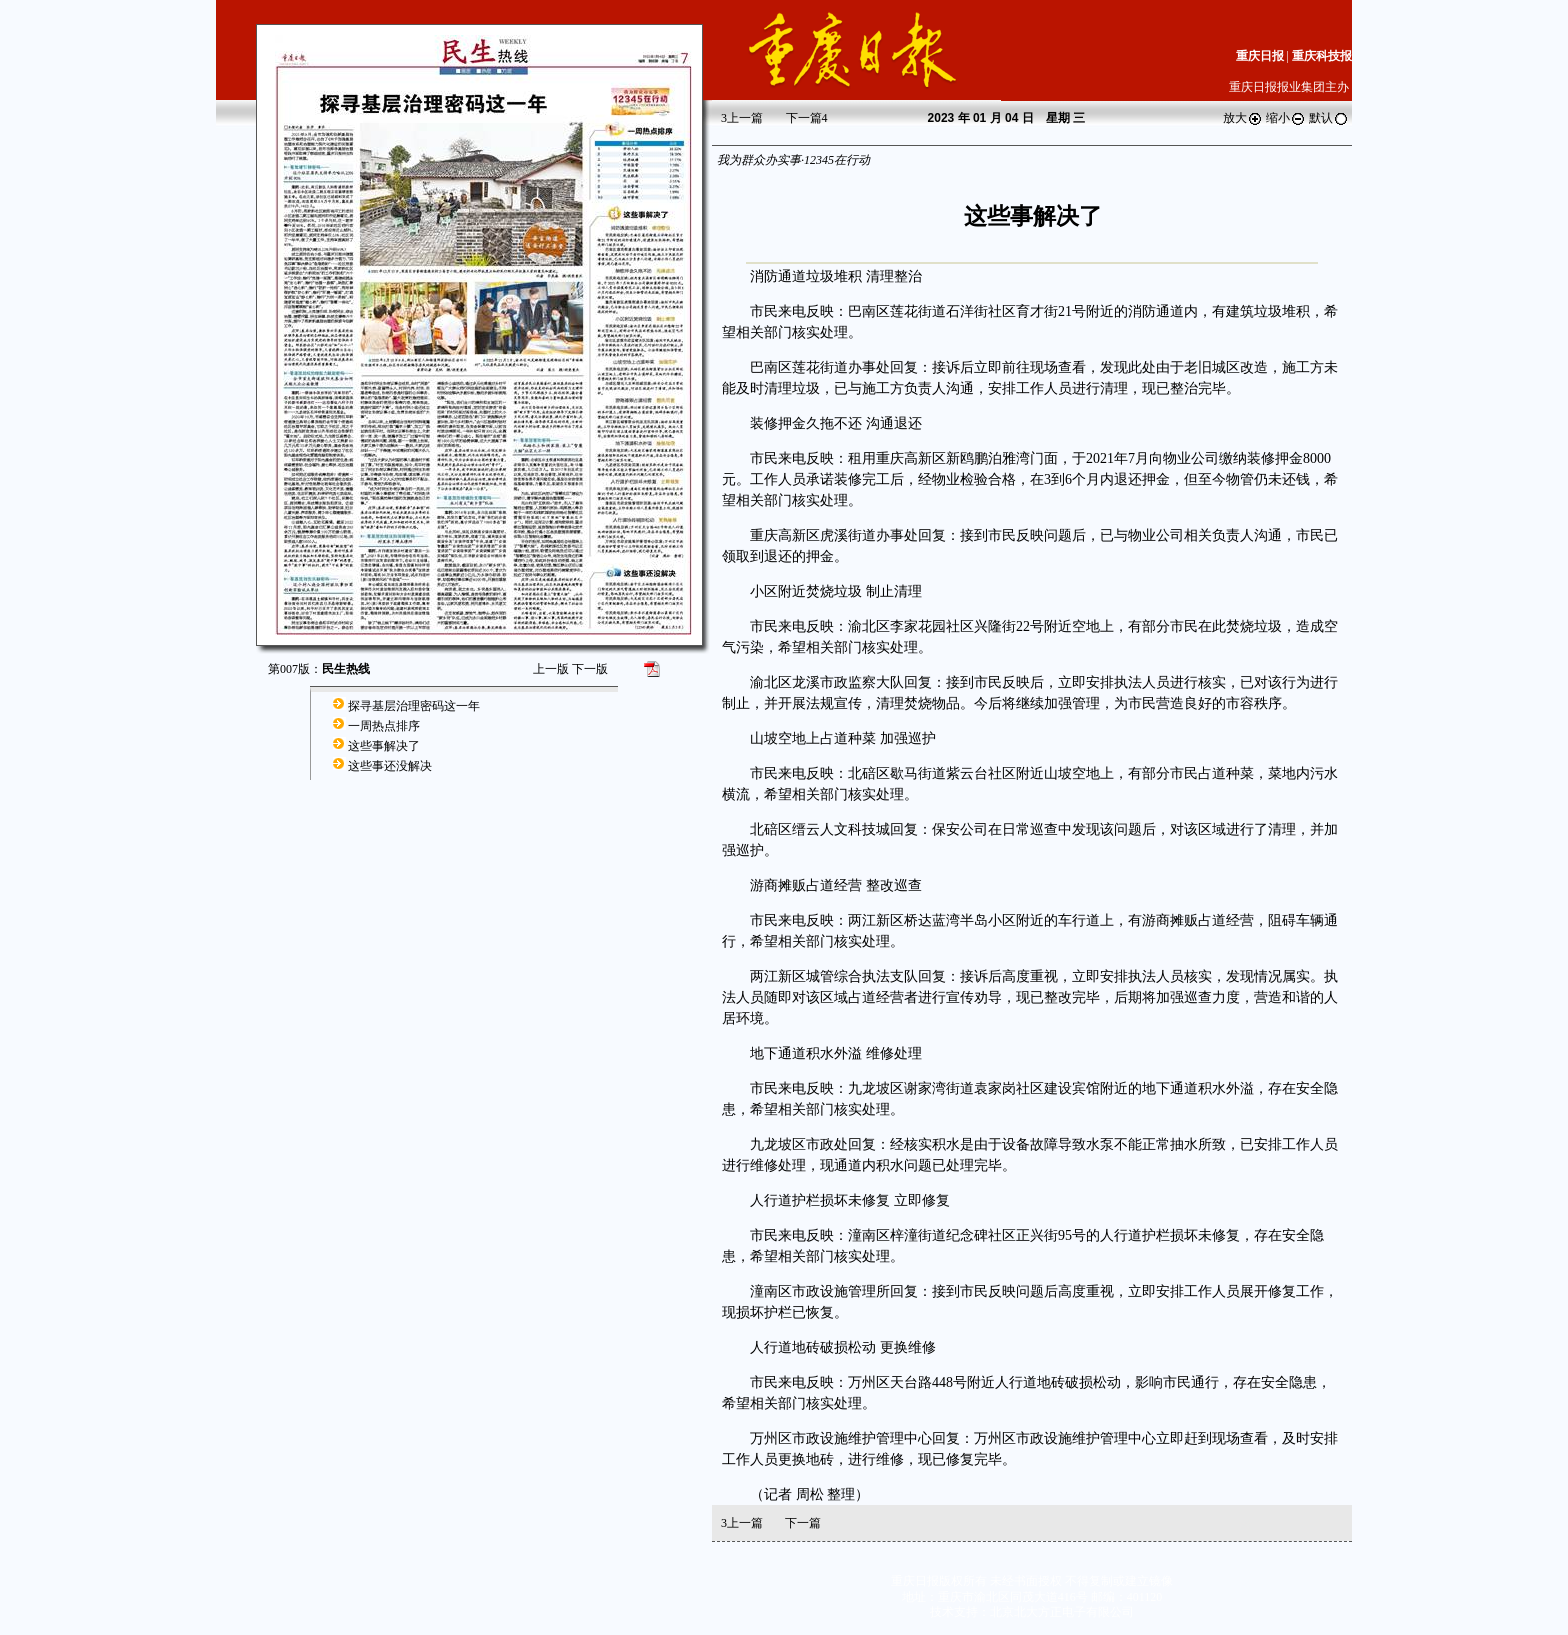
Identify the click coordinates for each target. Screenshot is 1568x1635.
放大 (1243, 118)
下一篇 (807, 118)
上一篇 (742, 118)
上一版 (551, 669)
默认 (1329, 118)
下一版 (590, 669)
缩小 (1286, 118)
